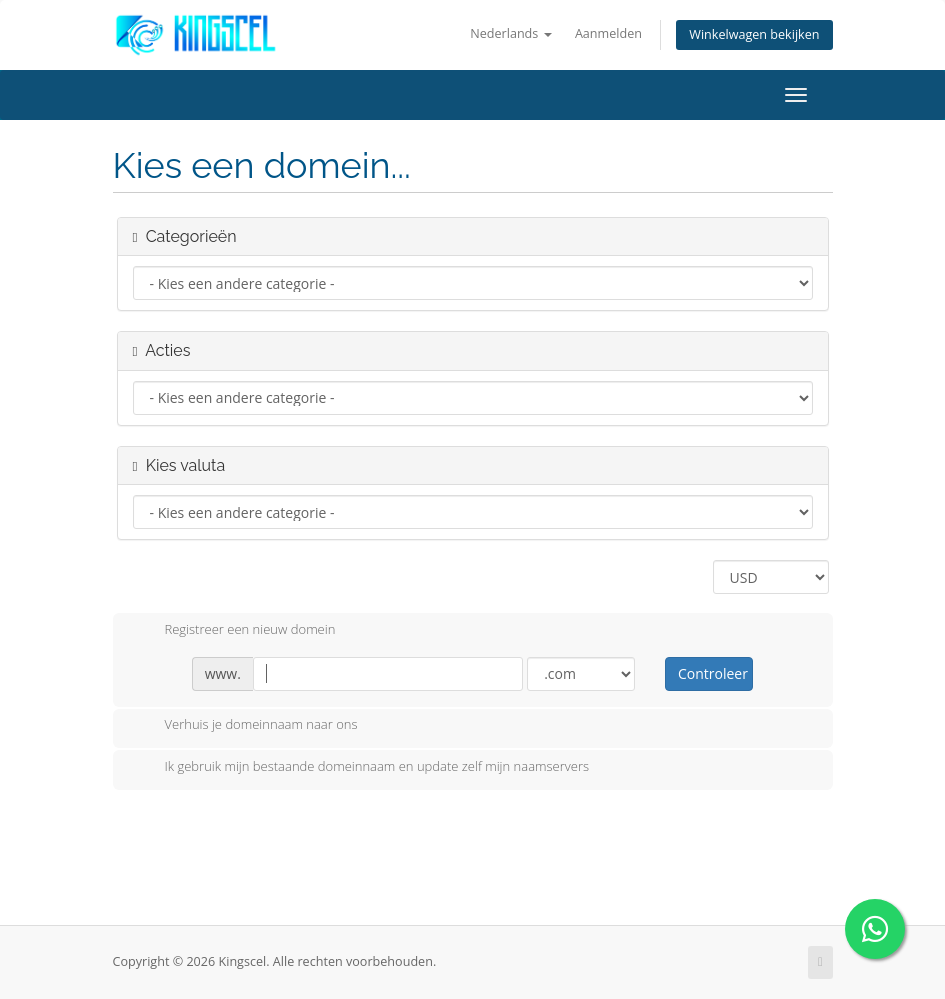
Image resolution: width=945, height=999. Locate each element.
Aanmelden (608, 33)
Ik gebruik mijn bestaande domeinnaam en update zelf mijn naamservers (361, 768)
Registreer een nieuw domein (234, 631)
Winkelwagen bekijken (754, 34)
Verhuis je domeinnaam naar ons (245, 726)
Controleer (713, 673)
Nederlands (510, 33)
